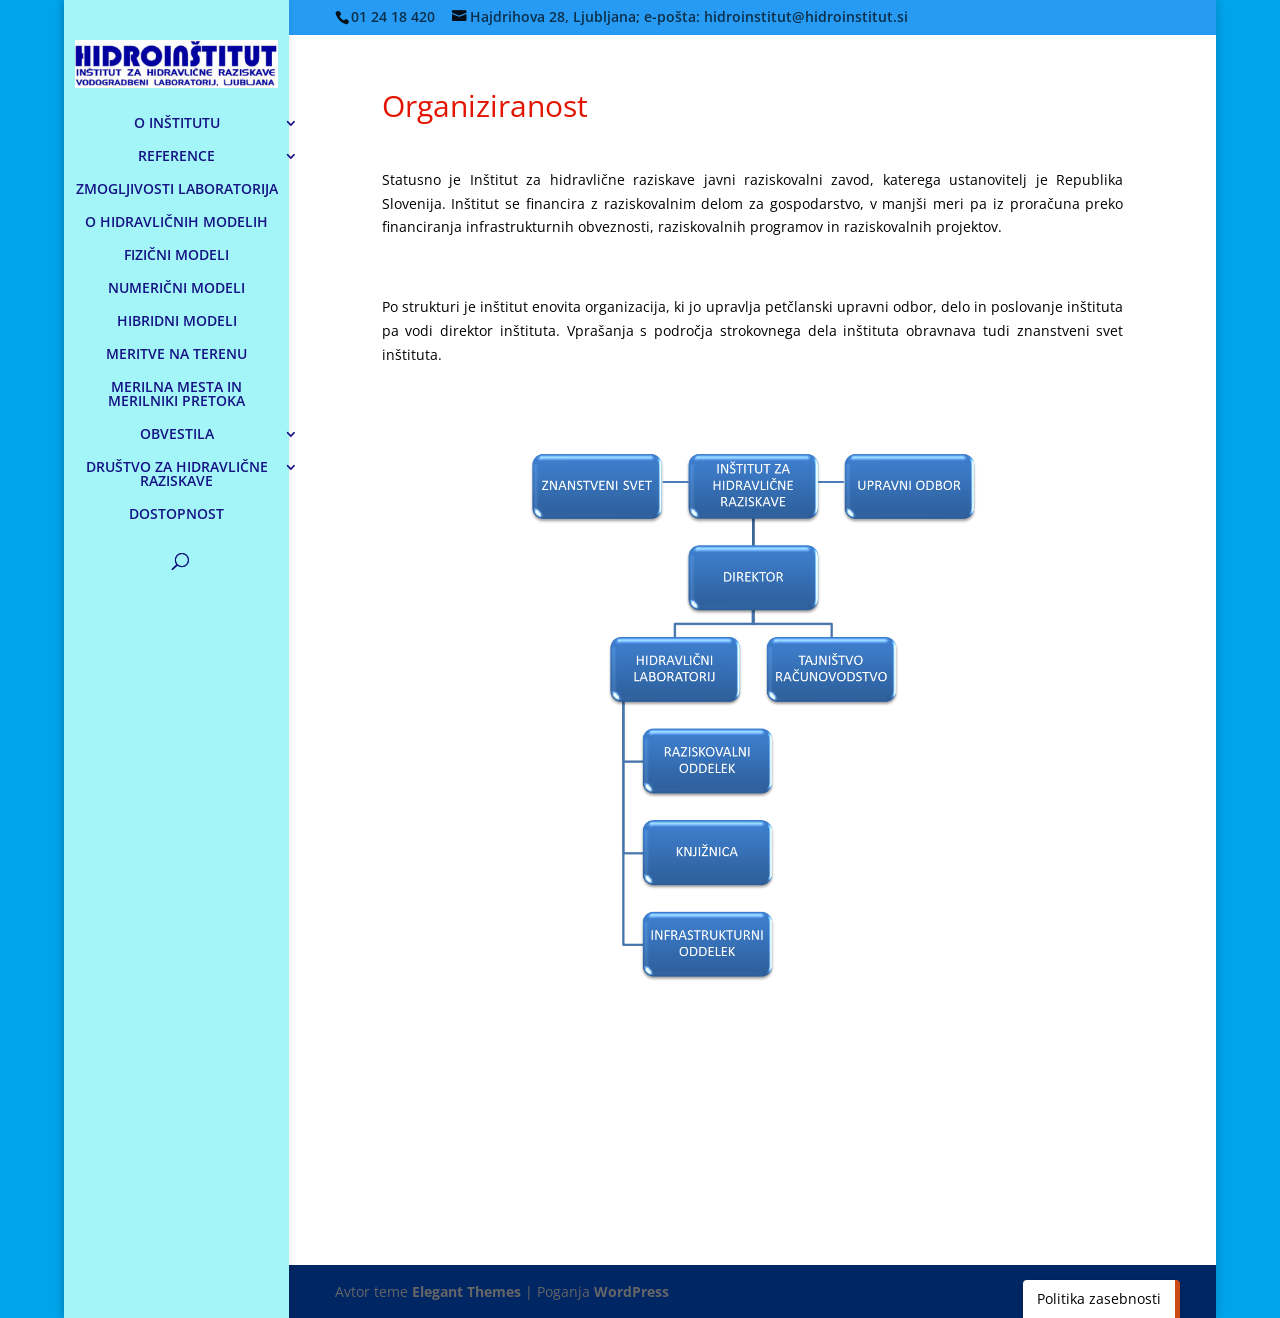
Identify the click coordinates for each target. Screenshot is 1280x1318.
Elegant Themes (466, 1291)
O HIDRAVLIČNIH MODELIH (176, 223)
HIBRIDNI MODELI (177, 322)
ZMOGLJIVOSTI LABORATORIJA (177, 190)
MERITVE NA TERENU (176, 355)
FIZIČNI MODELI (176, 256)
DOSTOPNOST (176, 515)
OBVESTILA (177, 435)
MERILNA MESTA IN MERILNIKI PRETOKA (176, 395)
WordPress (631, 1291)
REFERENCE (176, 157)
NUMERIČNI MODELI (176, 289)
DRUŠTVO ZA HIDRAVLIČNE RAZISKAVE (177, 475)
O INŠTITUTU (177, 124)
